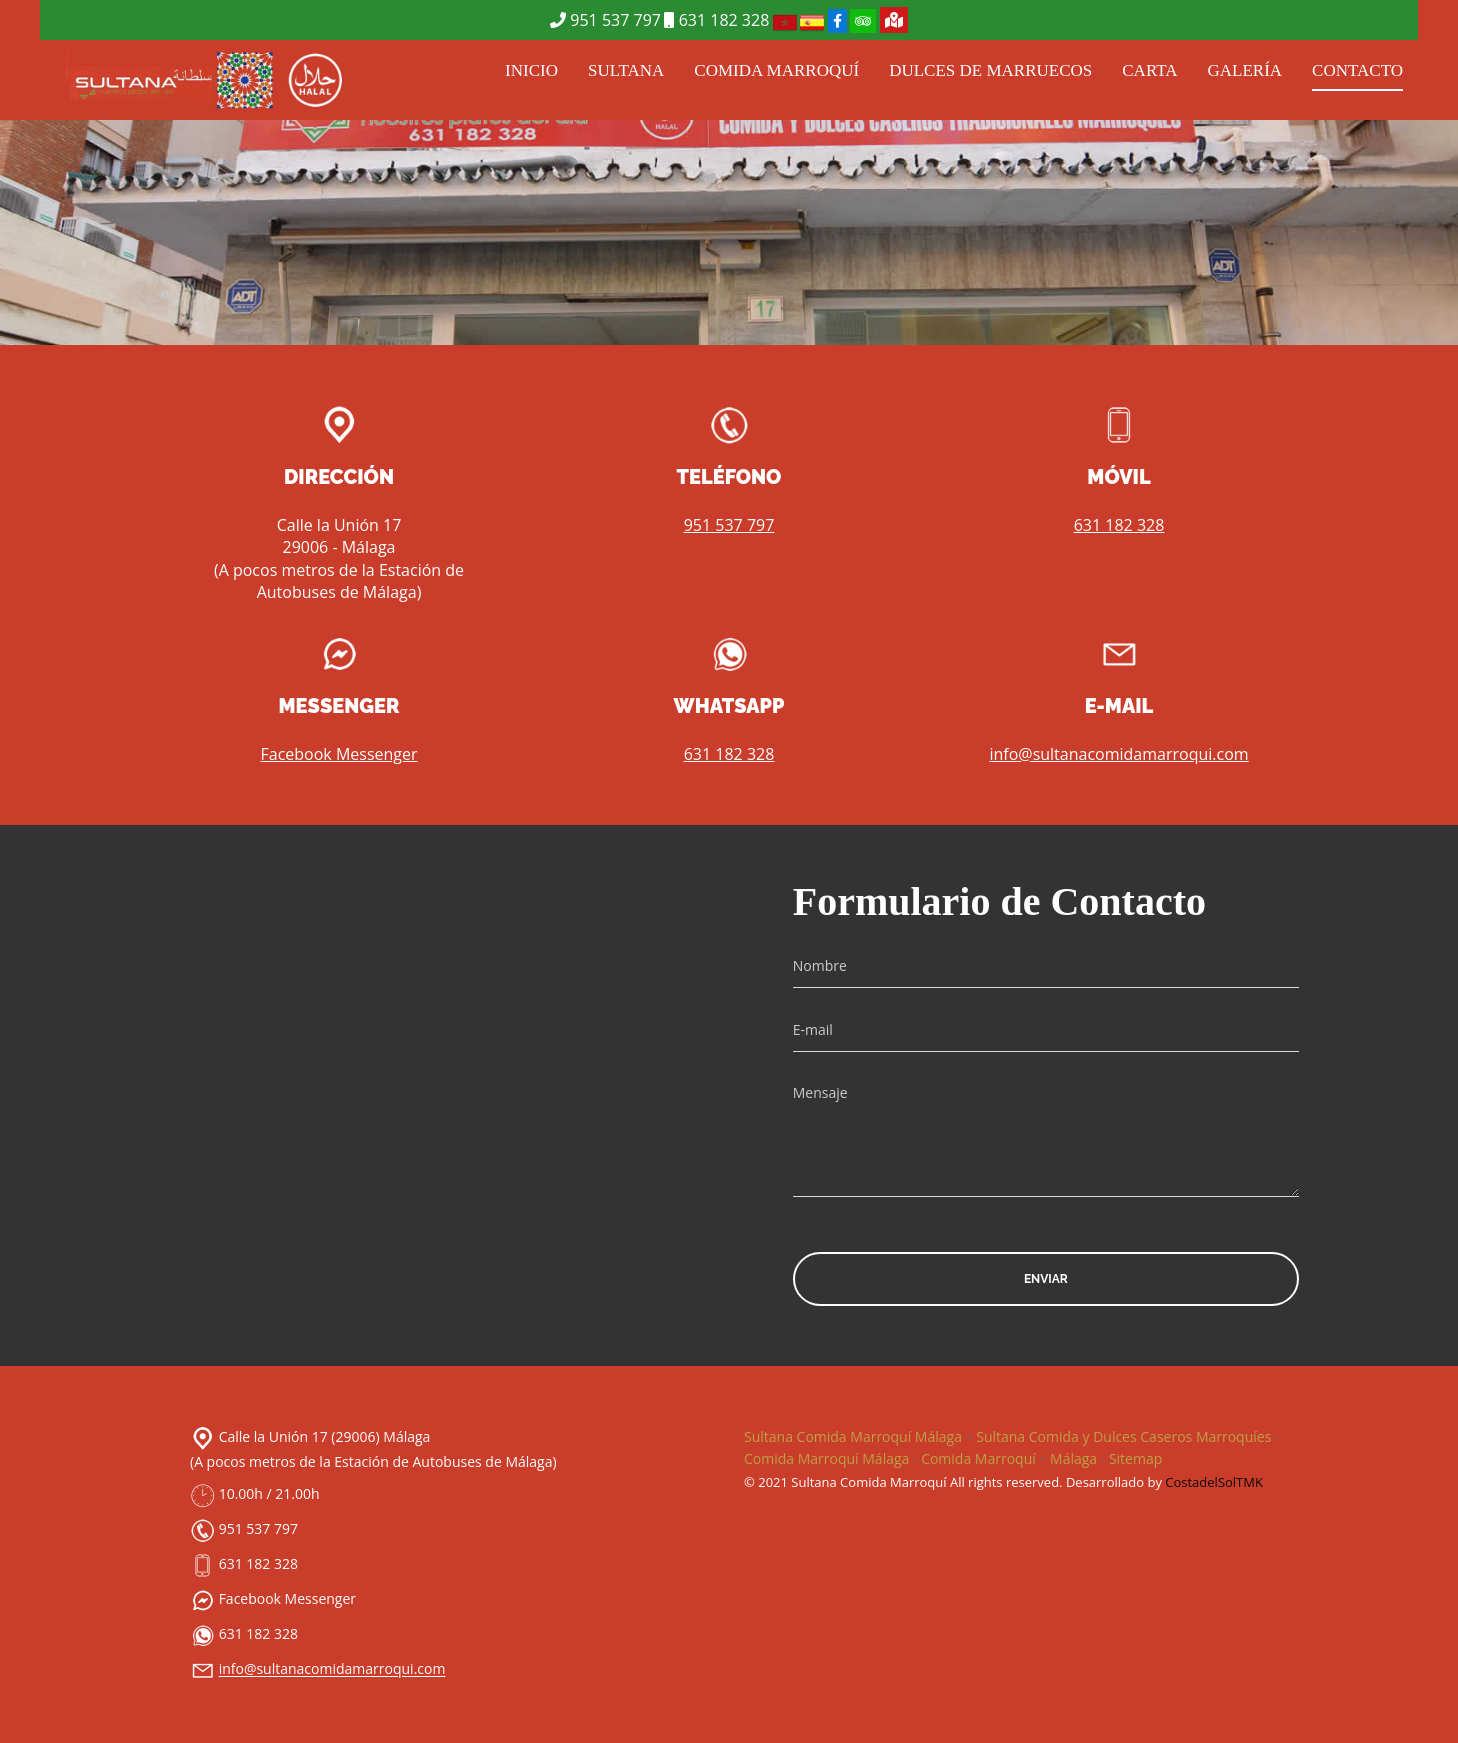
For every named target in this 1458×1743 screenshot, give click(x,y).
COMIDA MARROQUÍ (776, 70)
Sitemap (1135, 1458)
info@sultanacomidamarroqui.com (1118, 754)
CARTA (1149, 70)
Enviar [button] (1046, 1279)
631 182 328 (716, 20)
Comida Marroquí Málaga (826, 1458)
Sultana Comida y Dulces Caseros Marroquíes (1123, 1436)
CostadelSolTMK (1214, 1482)
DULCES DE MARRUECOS (990, 70)
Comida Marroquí (978, 1458)
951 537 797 (605, 20)
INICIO (531, 70)
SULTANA (626, 70)
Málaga (1073, 1458)
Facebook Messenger (338, 754)
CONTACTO (1357, 70)
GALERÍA (1245, 70)
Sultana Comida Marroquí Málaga (853, 1436)
